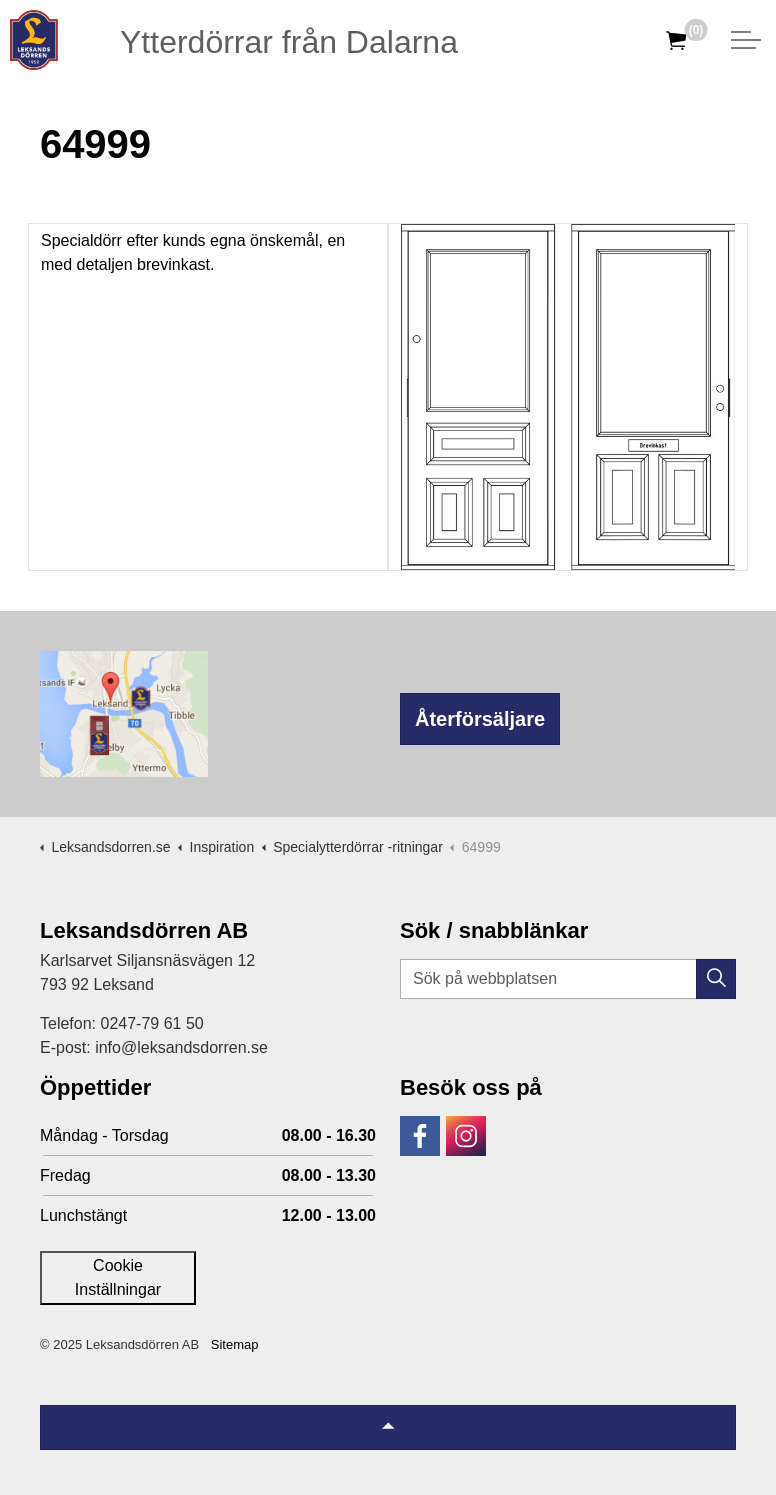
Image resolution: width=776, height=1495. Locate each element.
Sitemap (235, 1344)
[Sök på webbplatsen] (568, 979)
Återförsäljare (480, 719)
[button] (716, 979)
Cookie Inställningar (118, 1277)
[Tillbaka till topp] (388, 1427)
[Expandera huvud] (746, 40)
